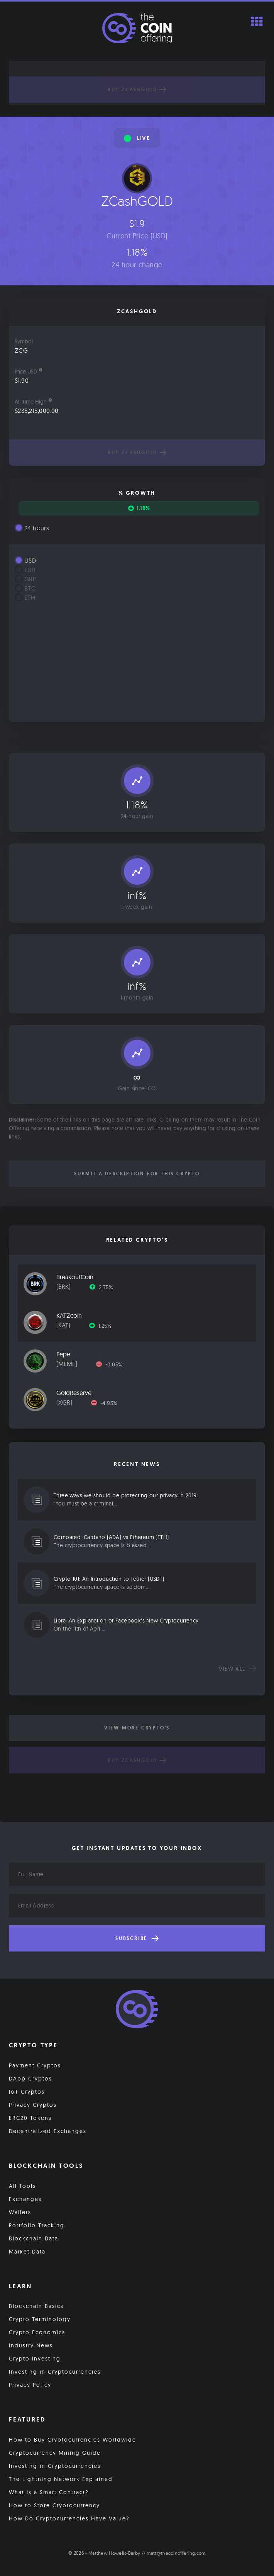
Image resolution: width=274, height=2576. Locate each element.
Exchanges (25, 2199)
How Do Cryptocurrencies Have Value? (69, 2518)
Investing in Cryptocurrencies (55, 2371)
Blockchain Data (33, 2238)
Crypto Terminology (40, 2319)
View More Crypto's (137, 1728)
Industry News (31, 2345)
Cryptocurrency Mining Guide (55, 2452)
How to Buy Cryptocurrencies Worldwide (72, 2439)
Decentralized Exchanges (47, 2131)
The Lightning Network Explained (61, 2479)
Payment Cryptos (35, 2065)
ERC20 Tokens (30, 2117)
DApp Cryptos (30, 2078)
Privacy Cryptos (33, 2104)
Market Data (27, 2251)
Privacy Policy (30, 2384)
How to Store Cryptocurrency (54, 2505)
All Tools (22, 2185)
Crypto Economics (37, 2332)
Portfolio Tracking (36, 2225)
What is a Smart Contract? (49, 2492)
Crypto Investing (35, 2358)
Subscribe (137, 1938)
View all (237, 1668)
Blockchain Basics (36, 2306)
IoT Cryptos (27, 2091)
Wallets (20, 2212)
